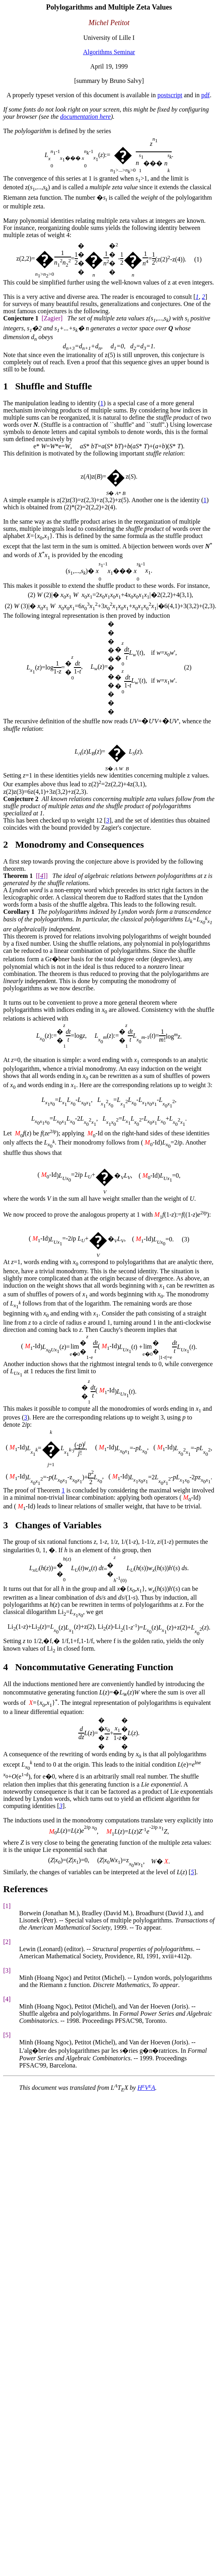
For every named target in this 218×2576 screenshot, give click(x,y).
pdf (205, 95)
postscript (169, 95)
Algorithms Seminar (109, 52)
